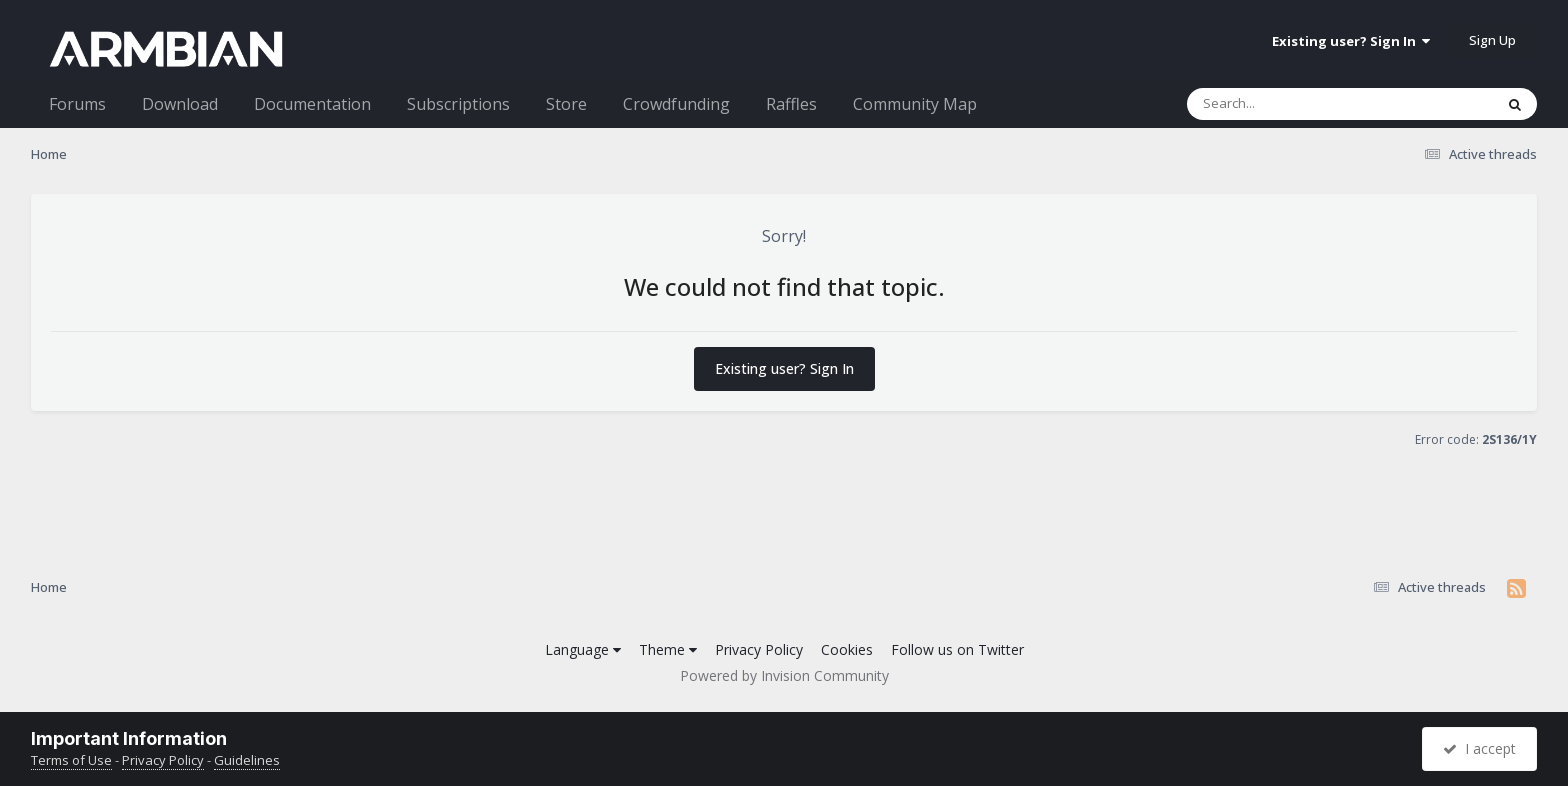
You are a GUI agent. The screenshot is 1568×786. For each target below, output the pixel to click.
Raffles (791, 104)
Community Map (915, 104)
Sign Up (1492, 40)
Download (180, 104)
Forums (77, 104)
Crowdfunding (676, 104)
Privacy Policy (759, 649)
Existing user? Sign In (1351, 41)
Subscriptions (458, 104)
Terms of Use (71, 760)
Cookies (847, 649)
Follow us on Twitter (957, 649)
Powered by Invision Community (784, 675)
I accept (1479, 748)
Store (566, 104)
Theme (668, 649)
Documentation (312, 104)
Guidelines (247, 760)
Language (583, 649)
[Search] (1288, 104)
